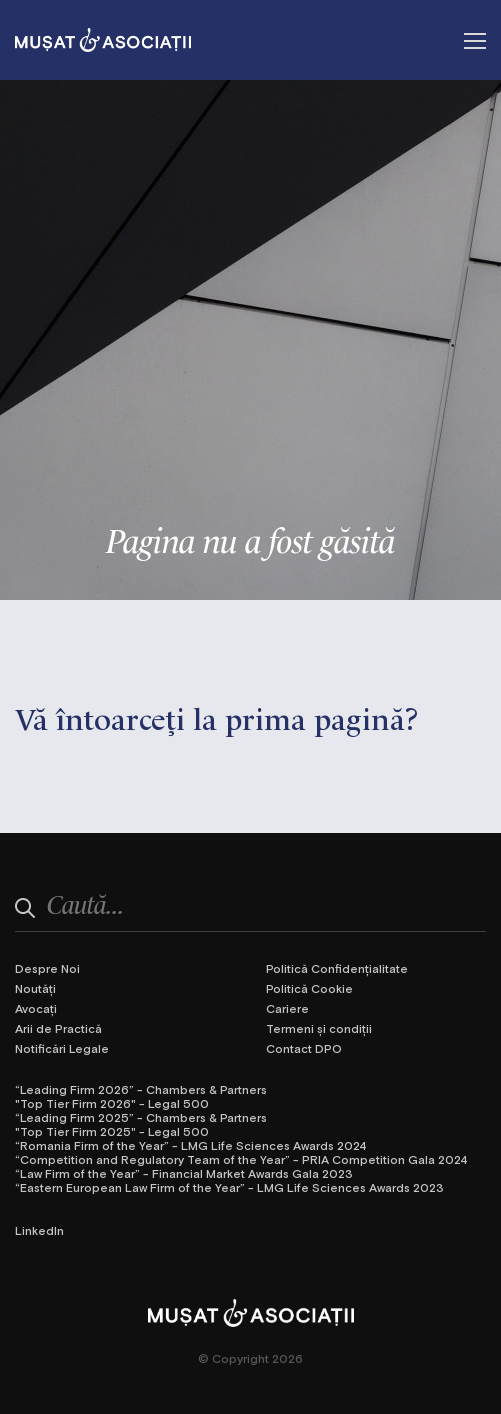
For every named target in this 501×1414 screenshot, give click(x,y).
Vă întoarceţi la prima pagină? (217, 716)
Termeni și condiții (319, 1028)
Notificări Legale (62, 1048)
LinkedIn (39, 1230)
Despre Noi (47, 968)
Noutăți (35, 988)
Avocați (36, 1008)
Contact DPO (304, 1048)
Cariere (287, 1008)
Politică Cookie (309, 988)
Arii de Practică (58, 1028)
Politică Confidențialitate (337, 968)
